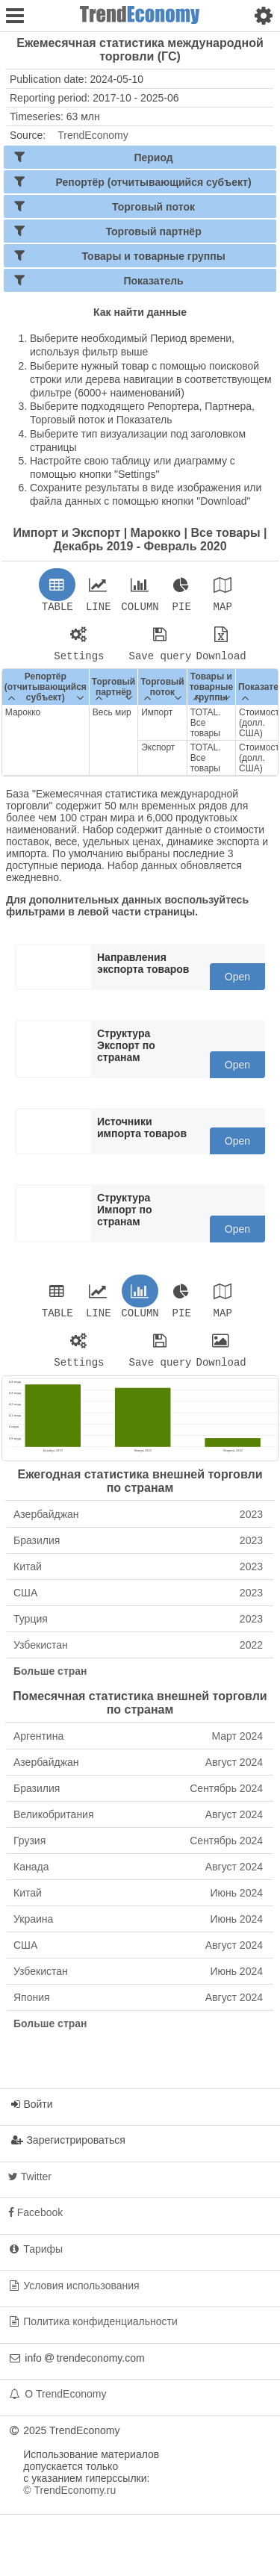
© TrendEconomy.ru (69, 2499)
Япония (138, 2006)
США (138, 1602)
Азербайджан (138, 1523)
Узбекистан (138, 1654)
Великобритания (138, 1823)
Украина (138, 1928)
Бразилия (138, 1549)
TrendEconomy (92, 135)
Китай (138, 1575)
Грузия (138, 1849)
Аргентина (138, 1745)
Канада (138, 1876)
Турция (138, 1628)
